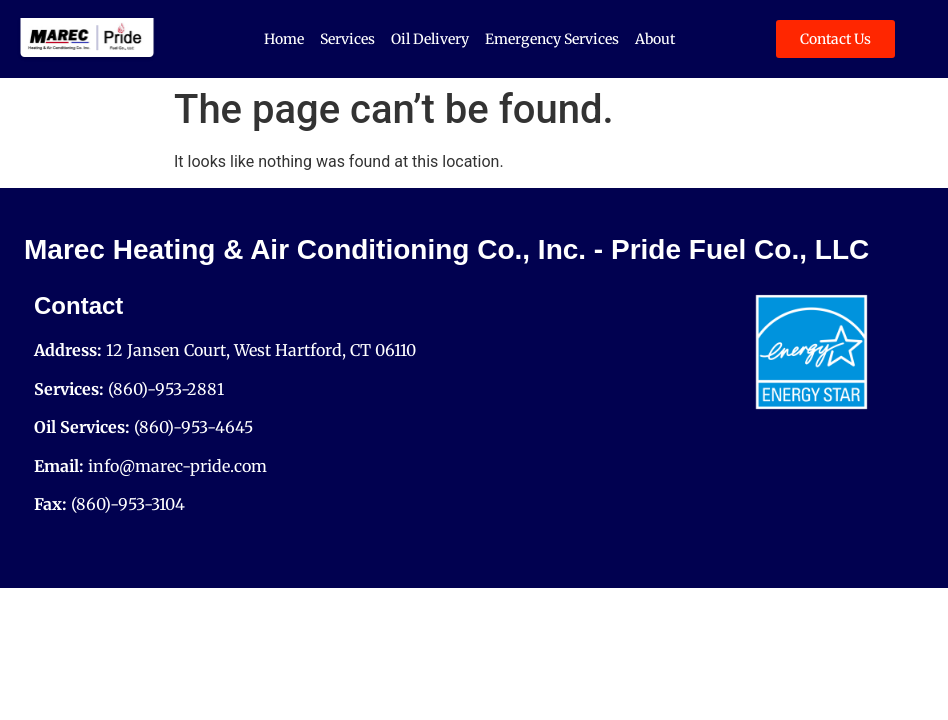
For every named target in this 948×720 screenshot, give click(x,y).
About (655, 39)
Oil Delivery (430, 39)
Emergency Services (552, 39)
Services (347, 39)
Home (284, 39)
